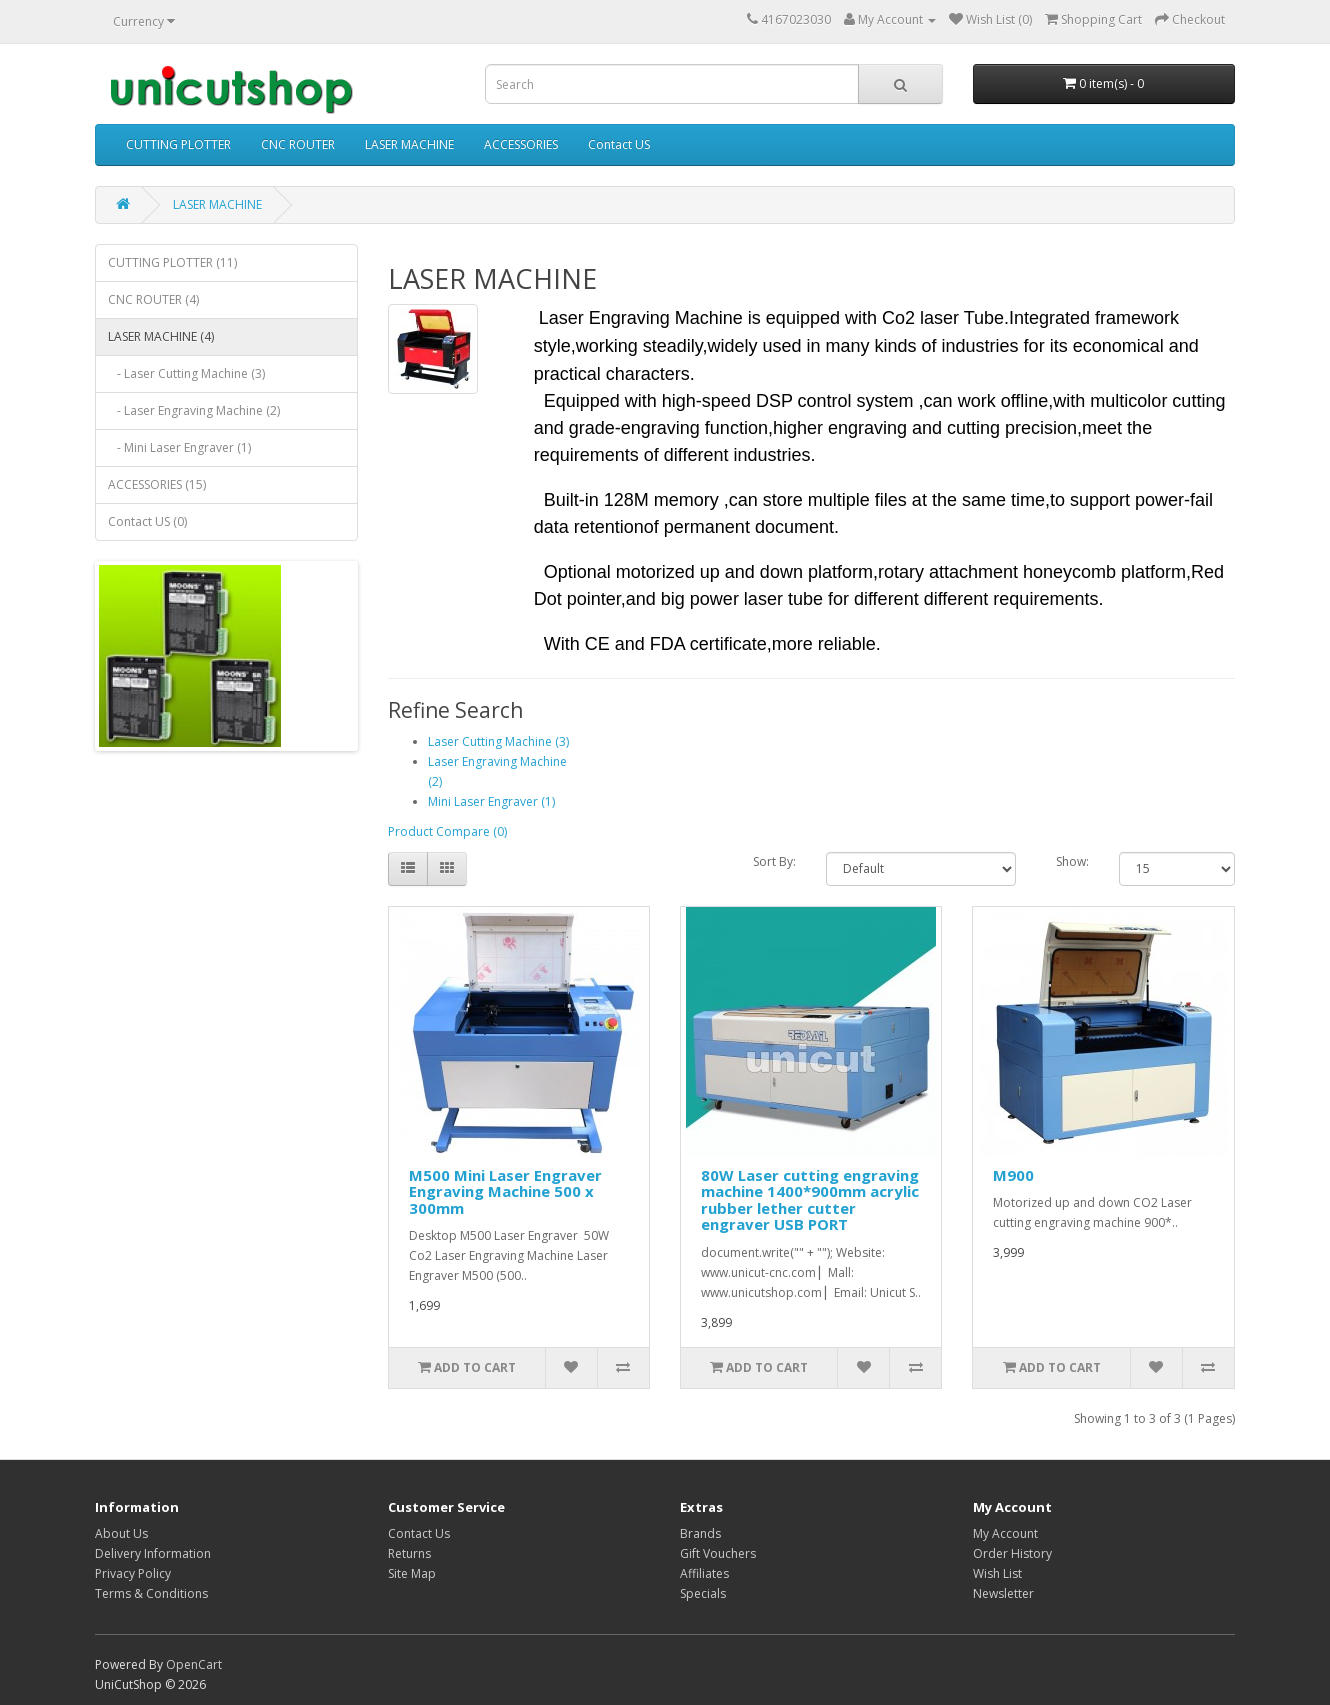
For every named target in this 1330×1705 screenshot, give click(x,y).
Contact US (619, 144)
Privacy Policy (133, 1573)
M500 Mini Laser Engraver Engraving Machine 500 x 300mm (505, 1191)
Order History (1012, 1553)
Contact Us (419, 1533)
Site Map (412, 1573)
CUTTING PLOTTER (178, 144)
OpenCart (194, 1664)
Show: (1072, 861)
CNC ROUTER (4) (153, 299)
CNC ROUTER (298, 144)
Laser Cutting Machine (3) (498, 741)
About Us (121, 1533)
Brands (700, 1533)
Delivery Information (153, 1553)
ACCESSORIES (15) (157, 484)
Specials (703, 1593)
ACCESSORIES (521, 144)
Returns (409, 1553)
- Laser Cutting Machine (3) (186, 373)
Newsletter (1003, 1593)
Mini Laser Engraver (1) (491, 801)
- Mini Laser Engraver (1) (179, 447)
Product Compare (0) (447, 831)
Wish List (997, 1573)
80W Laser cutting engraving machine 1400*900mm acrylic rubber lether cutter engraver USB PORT (810, 1200)
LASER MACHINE (409, 144)
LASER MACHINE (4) (161, 336)
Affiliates (704, 1573)
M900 (1013, 1175)
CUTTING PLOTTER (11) (172, 262)
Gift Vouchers (718, 1553)
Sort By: (774, 861)
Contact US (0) (147, 521)
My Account (1005, 1533)
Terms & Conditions (151, 1593)
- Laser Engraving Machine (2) (194, 410)
